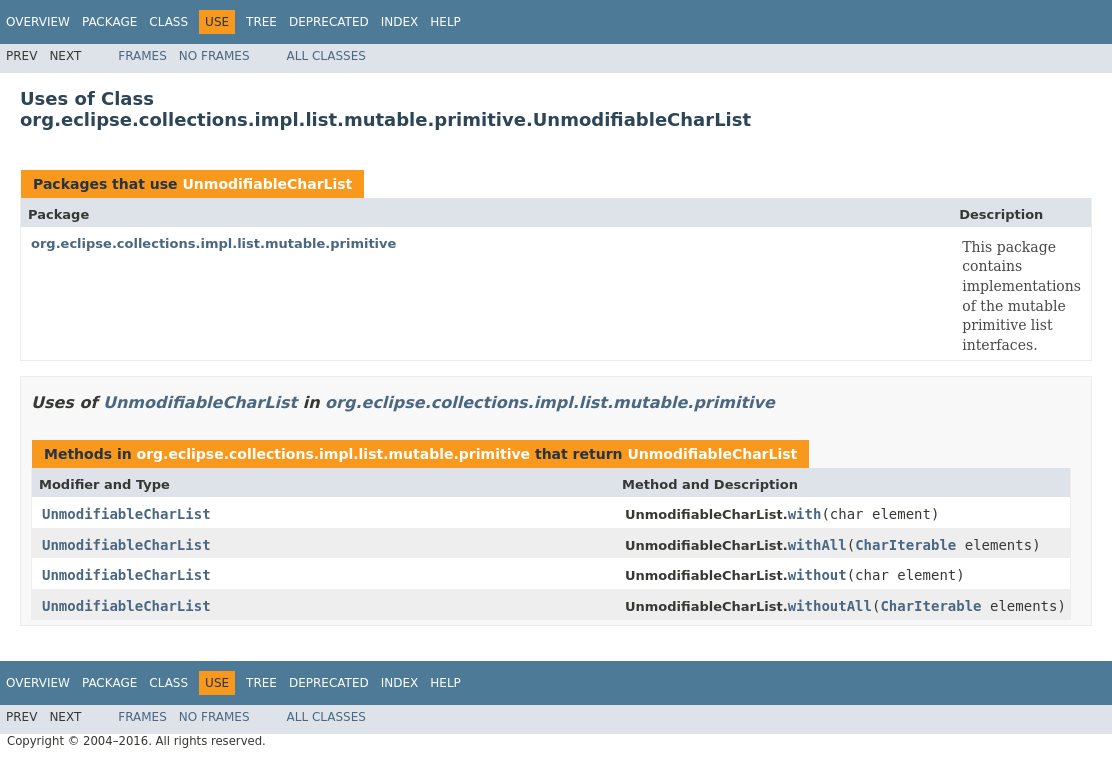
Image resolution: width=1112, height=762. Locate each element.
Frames (142, 56)
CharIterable (905, 545)
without (817, 575)
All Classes (326, 56)
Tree (261, 22)
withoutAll (830, 606)
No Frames (214, 56)
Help (445, 22)
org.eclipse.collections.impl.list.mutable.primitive (213, 243)
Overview (38, 22)
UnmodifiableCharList (267, 184)
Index (400, 22)
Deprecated (329, 22)
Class (168, 22)
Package (109, 22)
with (805, 514)
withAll (817, 545)
